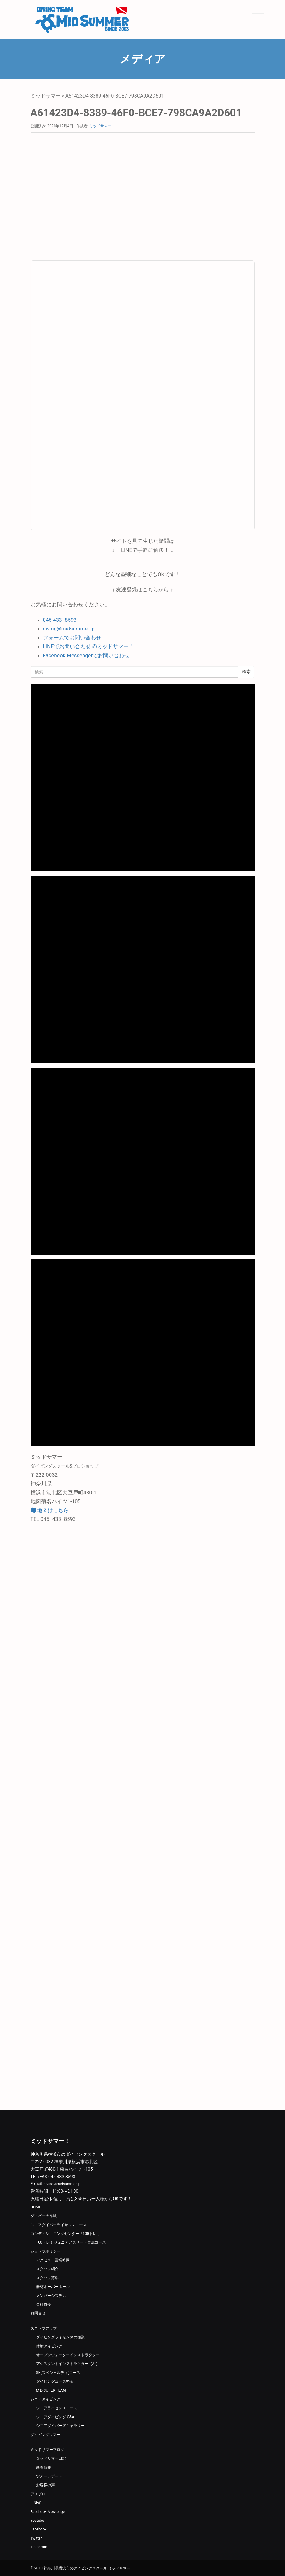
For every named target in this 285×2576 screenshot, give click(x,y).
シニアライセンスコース (56, 2408)
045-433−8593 (60, 620)
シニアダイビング (45, 2399)
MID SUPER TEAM (51, 2390)
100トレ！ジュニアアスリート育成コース (71, 2242)
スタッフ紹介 (47, 2269)
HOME (36, 2207)
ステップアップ (44, 2328)
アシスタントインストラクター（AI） (67, 2363)
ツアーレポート (49, 2476)
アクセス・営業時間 (53, 2260)
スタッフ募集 (47, 2278)
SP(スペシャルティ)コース (58, 2373)
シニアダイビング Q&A (55, 2417)
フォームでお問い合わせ (72, 637)
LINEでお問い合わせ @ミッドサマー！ (88, 646)
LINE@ (36, 2503)
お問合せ (38, 2313)
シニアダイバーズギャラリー (60, 2426)
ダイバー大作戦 (44, 2216)
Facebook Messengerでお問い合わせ (86, 655)
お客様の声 (45, 2485)
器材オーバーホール (53, 2286)
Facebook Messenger (48, 2512)
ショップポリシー (45, 2251)
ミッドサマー (45, 96)
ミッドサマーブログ (47, 2450)
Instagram (39, 2547)
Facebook (39, 2529)
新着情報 (43, 2467)
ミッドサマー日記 (51, 2458)
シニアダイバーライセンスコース (59, 2225)
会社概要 (43, 2304)
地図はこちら (50, 1510)
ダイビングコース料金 (55, 2381)
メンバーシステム (51, 2296)
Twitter (36, 2538)
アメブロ (38, 2494)
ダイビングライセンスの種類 (60, 2337)
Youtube (37, 2520)
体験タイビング (49, 2346)
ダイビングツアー (45, 2435)
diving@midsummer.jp (69, 628)
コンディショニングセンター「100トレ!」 (66, 2233)
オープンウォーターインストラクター (68, 2355)
